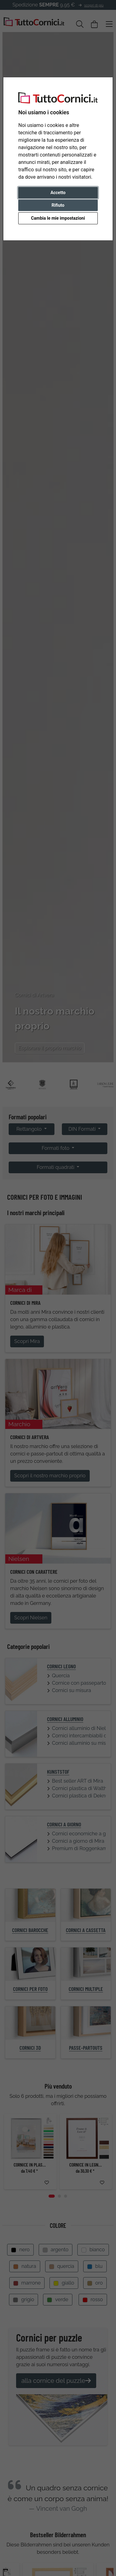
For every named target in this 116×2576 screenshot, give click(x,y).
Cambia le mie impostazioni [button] (58, 218)
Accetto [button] (58, 192)
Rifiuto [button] (58, 205)
